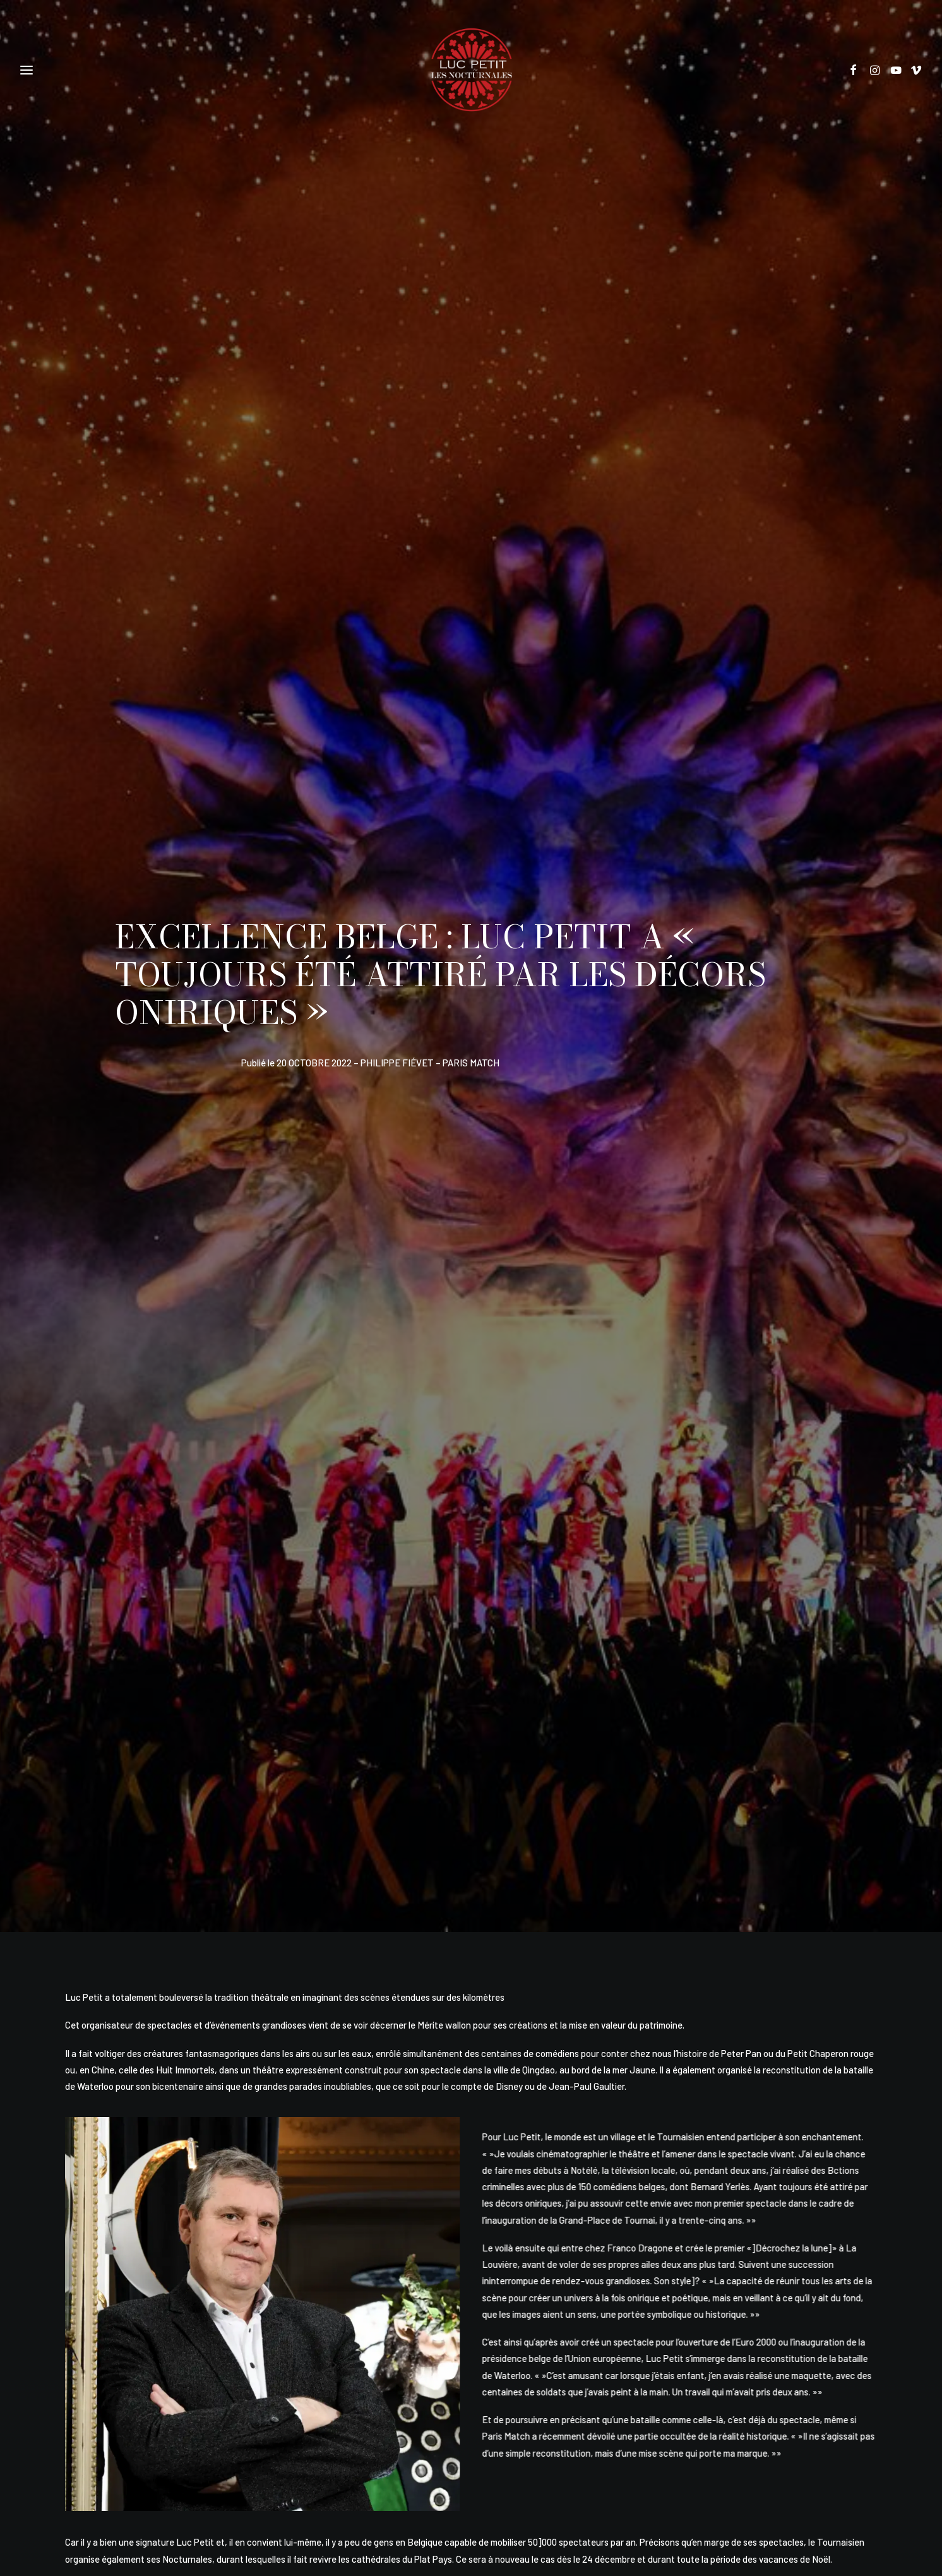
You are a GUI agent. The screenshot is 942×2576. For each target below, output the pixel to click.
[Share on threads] (417, 1884)
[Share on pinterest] (443, 1884)
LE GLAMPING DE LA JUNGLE (183, 2148)
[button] (858, 70)
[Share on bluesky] (523, 1884)
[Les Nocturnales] (471, 70)
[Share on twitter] (390, 1884)
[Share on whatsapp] (497, 1884)
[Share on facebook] (364, 1884)
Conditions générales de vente (513, 2423)
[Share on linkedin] (470, 1884)
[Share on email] (576, 1884)
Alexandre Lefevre (492, 2500)
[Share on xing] (550, 1884)
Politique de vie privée (412, 2423)
